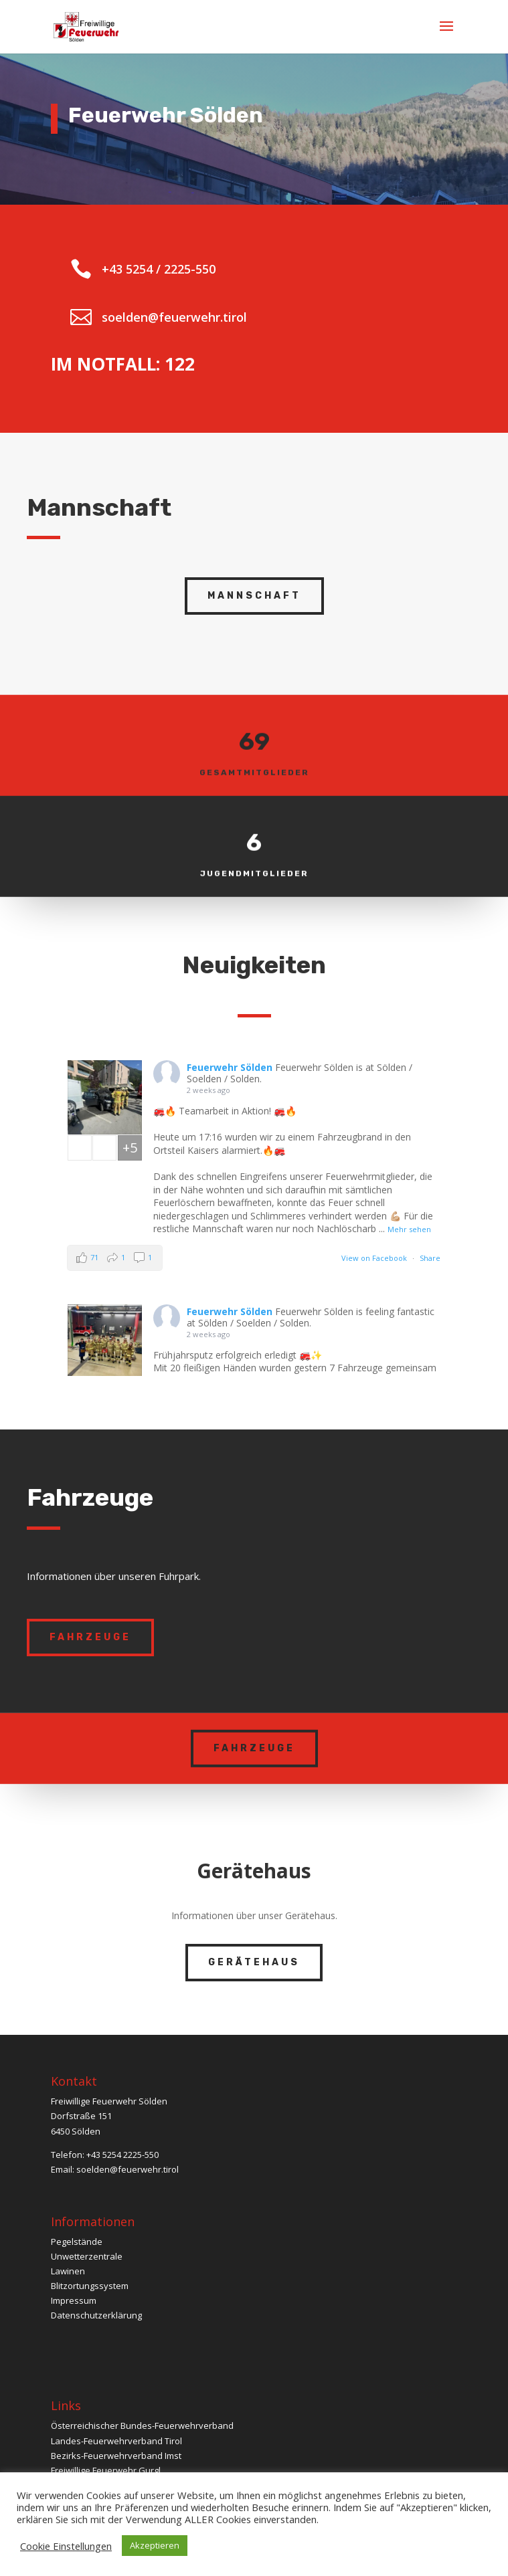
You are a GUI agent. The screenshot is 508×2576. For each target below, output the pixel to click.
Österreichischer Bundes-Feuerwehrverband (142, 2425)
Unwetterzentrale (86, 2256)
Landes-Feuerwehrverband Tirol (116, 2441)
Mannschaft (254, 595)
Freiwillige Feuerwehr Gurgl (106, 2470)
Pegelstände (76, 2242)
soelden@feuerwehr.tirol (127, 2169)
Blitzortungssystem (90, 2286)
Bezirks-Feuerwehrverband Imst (116, 2456)
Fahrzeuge (90, 1637)
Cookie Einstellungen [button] (66, 2546)
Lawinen (68, 2271)
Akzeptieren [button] (154, 2545)
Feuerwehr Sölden (229, 1067)
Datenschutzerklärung (96, 2315)
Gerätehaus (254, 1962)
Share (430, 1258)
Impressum (73, 2300)
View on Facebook (374, 1258)
